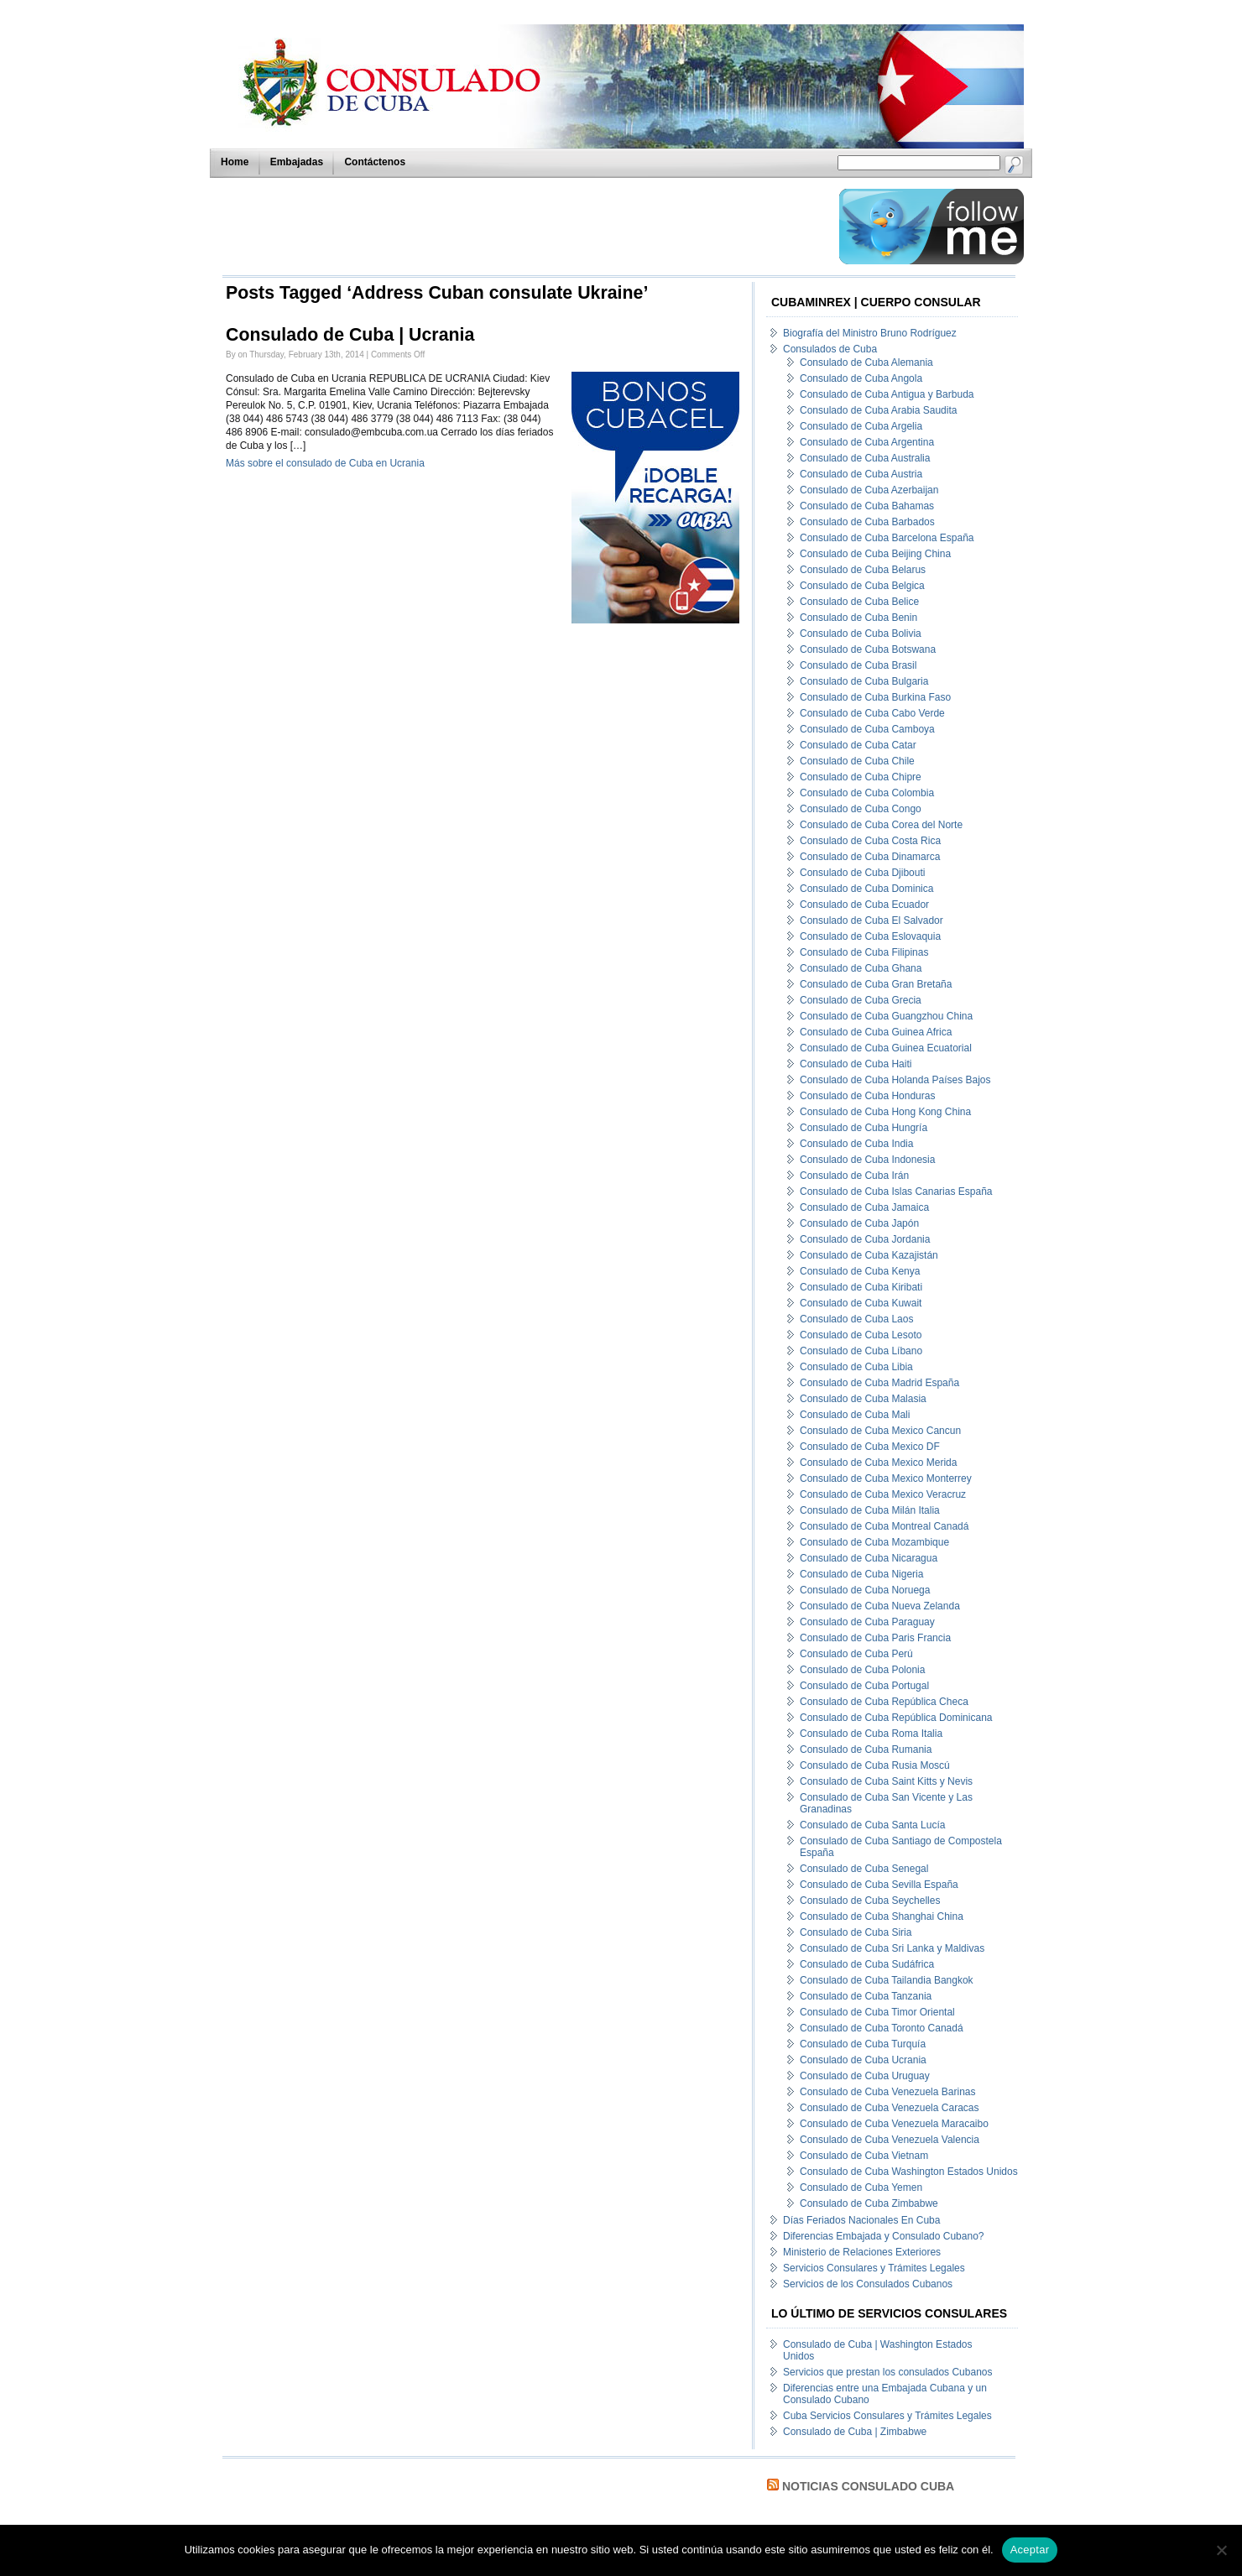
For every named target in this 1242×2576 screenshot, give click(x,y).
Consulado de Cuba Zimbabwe (869, 2203)
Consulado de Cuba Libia (856, 1367)
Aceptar (1030, 2549)
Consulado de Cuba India (856, 1144)
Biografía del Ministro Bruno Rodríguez (870, 333)
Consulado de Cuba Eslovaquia (870, 936)
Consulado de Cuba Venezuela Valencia (889, 2140)
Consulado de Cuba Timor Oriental (877, 2012)
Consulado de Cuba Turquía (863, 2044)
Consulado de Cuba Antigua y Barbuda (887, 394)
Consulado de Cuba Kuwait (860, 1303)
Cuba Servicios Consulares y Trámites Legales (887, 2416)
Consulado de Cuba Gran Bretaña (876, 984)
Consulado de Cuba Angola (861, 378)
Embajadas (296, 162)
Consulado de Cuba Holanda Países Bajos (895, 1080)
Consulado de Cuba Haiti (855, 1064)
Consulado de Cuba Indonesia (867, 1159)
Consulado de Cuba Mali (855, 1415)
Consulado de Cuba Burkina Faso (875, 697)
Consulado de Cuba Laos (856, 1319)
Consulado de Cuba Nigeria (861, 1574)
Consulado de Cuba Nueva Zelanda (880, 1606)
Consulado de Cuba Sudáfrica (867, 1964)
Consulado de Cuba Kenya (860, 1271)
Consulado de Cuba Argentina (867, 442)
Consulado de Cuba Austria (861, 474)
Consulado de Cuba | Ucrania (350, 335)
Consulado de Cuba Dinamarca (870, 857)
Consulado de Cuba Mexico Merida (878, 1462)
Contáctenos (374, 162)
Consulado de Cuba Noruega (865, 1590)
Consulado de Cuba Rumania (866, 1749)
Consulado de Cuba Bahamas (867, 506)
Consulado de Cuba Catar (858, 745)
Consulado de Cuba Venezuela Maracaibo (894, 2124)
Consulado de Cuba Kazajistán (869, 1255)
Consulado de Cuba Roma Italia (871, 1733)
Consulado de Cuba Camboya (867, 729)
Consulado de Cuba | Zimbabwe (854, 2432)
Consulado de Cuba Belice (859, 601)
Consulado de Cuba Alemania (866, 362)
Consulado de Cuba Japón (859, 1223)
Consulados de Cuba (830, 349)
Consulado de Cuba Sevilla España (879, 1884)
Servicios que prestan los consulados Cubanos (887, 2372)
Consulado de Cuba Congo (860, 809)
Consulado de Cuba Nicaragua (868, 1558)
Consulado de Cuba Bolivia (860, 633)
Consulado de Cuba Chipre (860, 777)
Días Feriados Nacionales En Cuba (861, 2220)
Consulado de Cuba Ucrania (863, 2060)
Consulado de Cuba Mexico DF (870, 1446)
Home (234, 162)
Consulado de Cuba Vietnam (864, 2155)
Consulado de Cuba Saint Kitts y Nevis (886, 1781)
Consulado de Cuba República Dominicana (896, 1717)
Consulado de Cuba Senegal (864, 1869)
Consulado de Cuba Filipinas (864, 952)
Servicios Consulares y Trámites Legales (874, 2268)
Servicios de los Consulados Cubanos (867, 2284)
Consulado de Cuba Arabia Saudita (878, 410)
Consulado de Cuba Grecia (860, 1000)
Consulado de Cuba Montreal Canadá (884, 1526)
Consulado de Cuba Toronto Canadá (881, 2028)
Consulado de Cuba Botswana (868, 649)
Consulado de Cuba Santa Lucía (872, 1825)
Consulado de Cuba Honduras (867, 1096)
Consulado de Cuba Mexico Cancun (880, 1431)
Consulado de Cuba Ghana (860, 968)
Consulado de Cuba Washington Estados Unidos (909, 2171)
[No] (1221, 2550)
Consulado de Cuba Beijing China (875, 554)
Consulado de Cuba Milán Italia (870, 1510)
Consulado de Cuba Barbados (867, 522)
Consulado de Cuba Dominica (866, 888)
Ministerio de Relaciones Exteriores (862, 2252)
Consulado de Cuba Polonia (862, 1670)
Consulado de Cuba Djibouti (862, 873)
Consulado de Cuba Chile (857, 761)
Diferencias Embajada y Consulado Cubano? (883, 2236)
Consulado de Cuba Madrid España (879, 1383)
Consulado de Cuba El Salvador (871, 920)
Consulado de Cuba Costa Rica (870, 841)
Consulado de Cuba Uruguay (865, 2076)
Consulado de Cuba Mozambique (874, 1542)
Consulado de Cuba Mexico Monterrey (886, 1478)
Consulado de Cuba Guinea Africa (876, 1032)
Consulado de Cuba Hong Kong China (885, 1112)
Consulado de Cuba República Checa (884, 1702)
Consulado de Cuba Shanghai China (881, 1916)
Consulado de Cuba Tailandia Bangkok (886, 1980)
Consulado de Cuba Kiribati (861, 1287)
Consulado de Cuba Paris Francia (875, 1638)
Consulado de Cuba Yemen (861, 2187)
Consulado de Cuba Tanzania (866, 1996)
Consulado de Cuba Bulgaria (864, 681)
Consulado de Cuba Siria (855, 1932)
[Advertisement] (526, 226)
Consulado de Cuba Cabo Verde (872, 713)
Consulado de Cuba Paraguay (867, 1622)
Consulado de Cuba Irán (854, 1175)
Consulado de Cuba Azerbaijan (869, 490)
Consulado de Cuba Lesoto (860, 1335)
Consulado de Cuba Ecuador (864, 904)
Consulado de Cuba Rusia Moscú (875, 1765)
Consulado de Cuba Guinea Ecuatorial (886, 1048)
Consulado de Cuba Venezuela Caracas (889, 2108)
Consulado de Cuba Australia (865, 458)
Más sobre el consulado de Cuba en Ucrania (325, 463)
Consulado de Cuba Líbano (861, 1351)
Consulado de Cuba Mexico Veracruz (883, 1494)
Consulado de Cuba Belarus (863, 570)
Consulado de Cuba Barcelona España (886, 538)
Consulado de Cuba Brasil (858, 665)
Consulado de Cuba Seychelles (870, 1900)
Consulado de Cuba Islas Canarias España (896, 1191)
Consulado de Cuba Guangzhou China (886, 1016)
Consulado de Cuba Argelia (861, 426)
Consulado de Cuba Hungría (863, 1128)
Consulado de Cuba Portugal (864, 1686)
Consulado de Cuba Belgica (862, 586)
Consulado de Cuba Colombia (867, 793)
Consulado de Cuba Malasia (863, 1399)
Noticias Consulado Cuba (868, 2486)
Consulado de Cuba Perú (856, 1654)
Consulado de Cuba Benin (858, 617)
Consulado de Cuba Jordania (865, 1239)
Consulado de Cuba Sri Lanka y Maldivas (892, 1948)
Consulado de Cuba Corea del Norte (881, 825)
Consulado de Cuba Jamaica (864, 1207)
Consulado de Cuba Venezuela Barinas (887, 2092)
